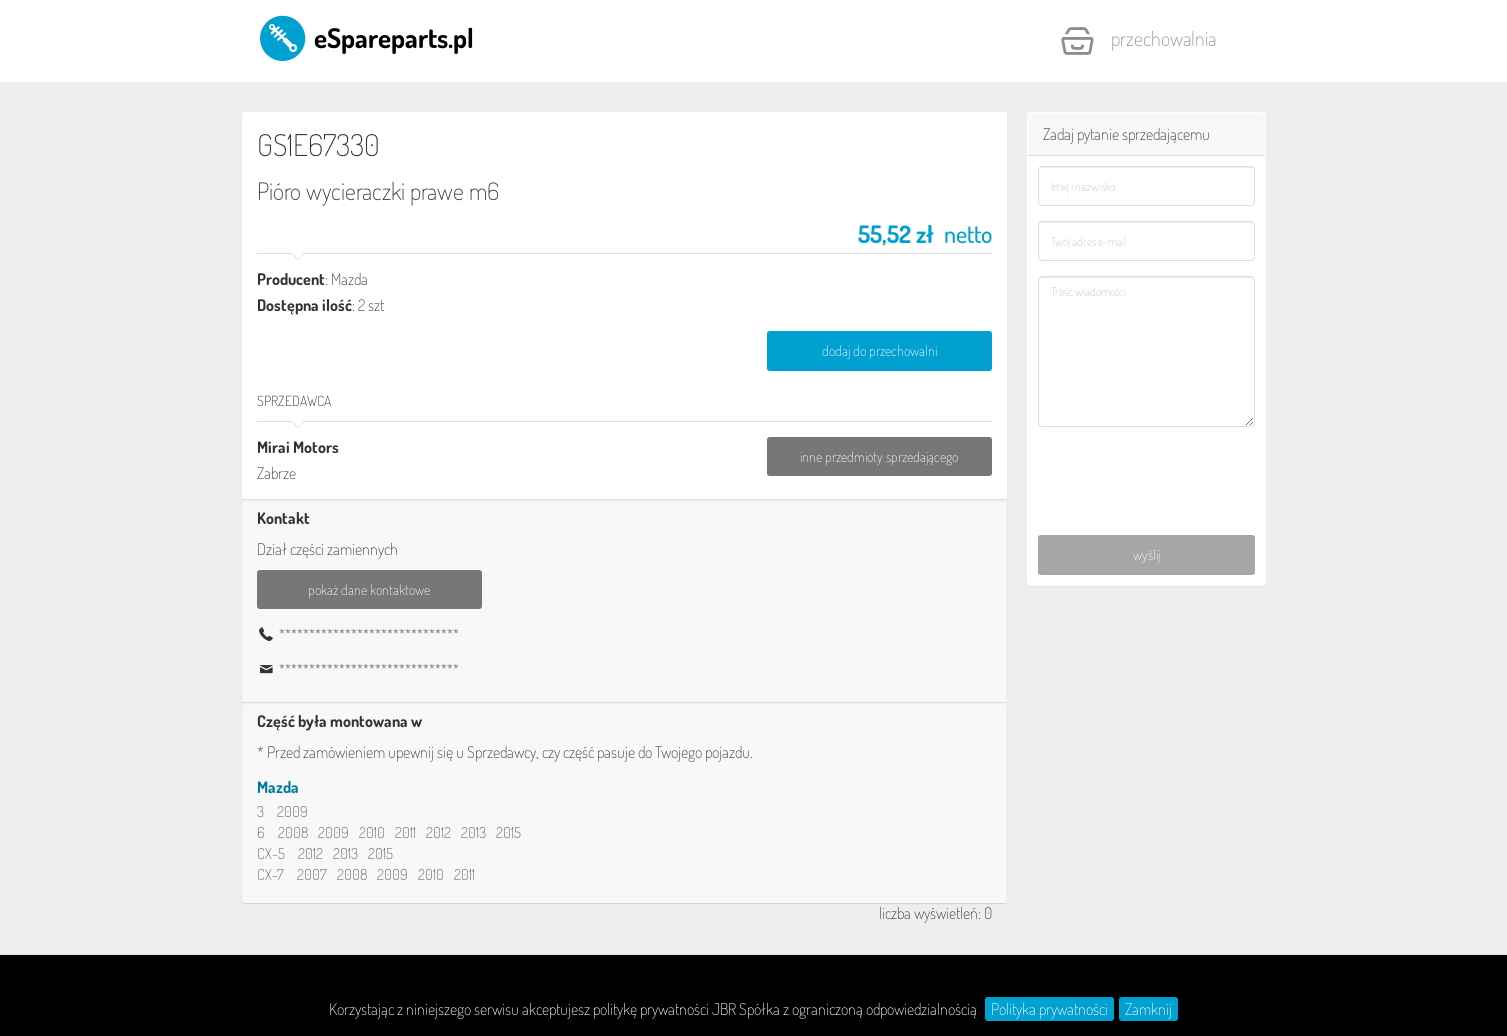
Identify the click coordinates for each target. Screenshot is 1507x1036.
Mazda (278, 787)
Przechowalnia (1138, 41)
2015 (508, 832)
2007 (312, 874)
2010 (372, 832)
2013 (473, 832)
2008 (293, 832)
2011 (405, 832)
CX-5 (271, 853)
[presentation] (1147, 470)
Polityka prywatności (1049, 1009)
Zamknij (1148, 1009)
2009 (292, 811)
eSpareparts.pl (365, 37)
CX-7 (270, 874)
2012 (438, 832)
